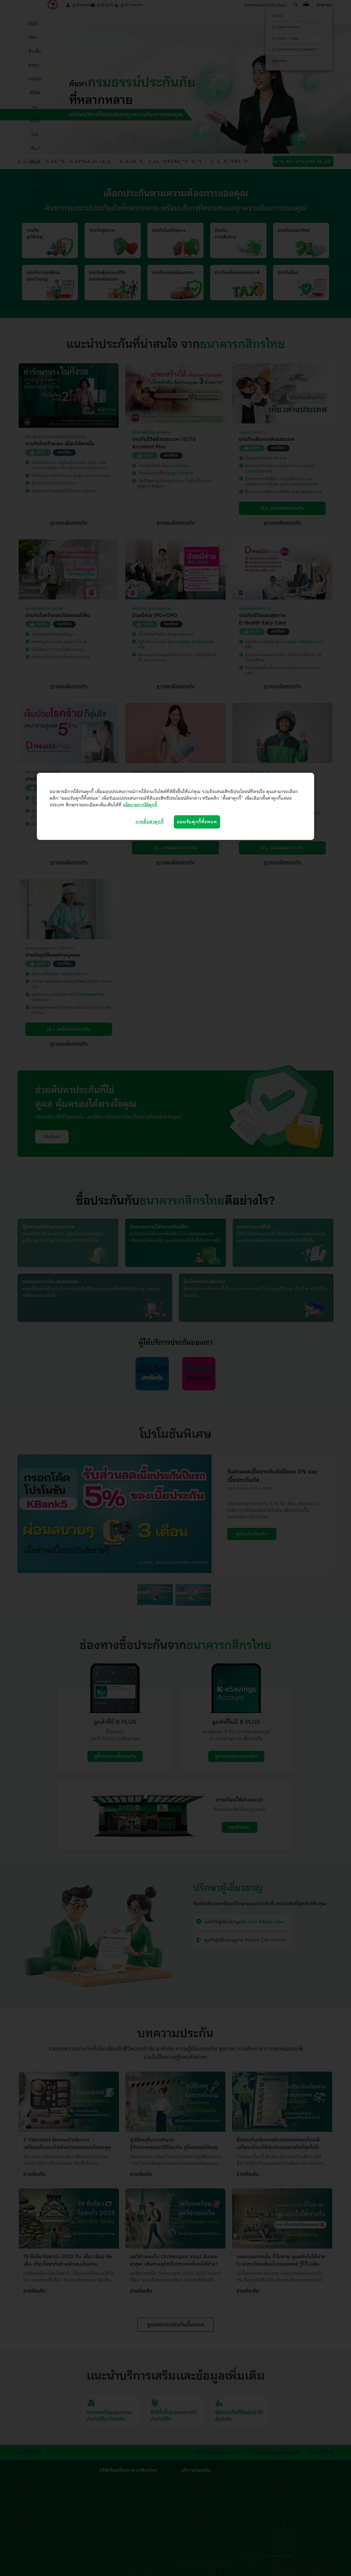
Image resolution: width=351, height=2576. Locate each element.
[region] (175, 806)
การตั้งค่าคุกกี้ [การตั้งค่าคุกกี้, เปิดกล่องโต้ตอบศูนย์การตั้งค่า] (150, 822)
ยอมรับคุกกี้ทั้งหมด (197, 822)
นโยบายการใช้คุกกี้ (140, 805)
